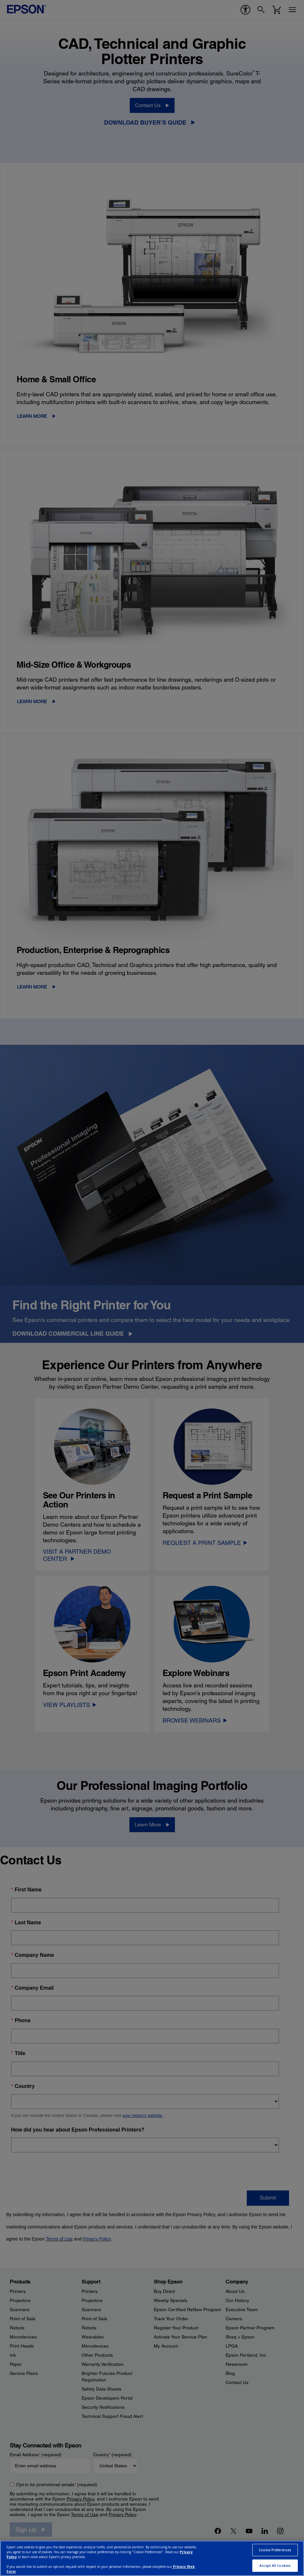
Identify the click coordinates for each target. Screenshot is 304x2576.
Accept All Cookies (275, 2565)
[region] (152, 2558)
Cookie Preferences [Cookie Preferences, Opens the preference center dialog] (275, 2550)
